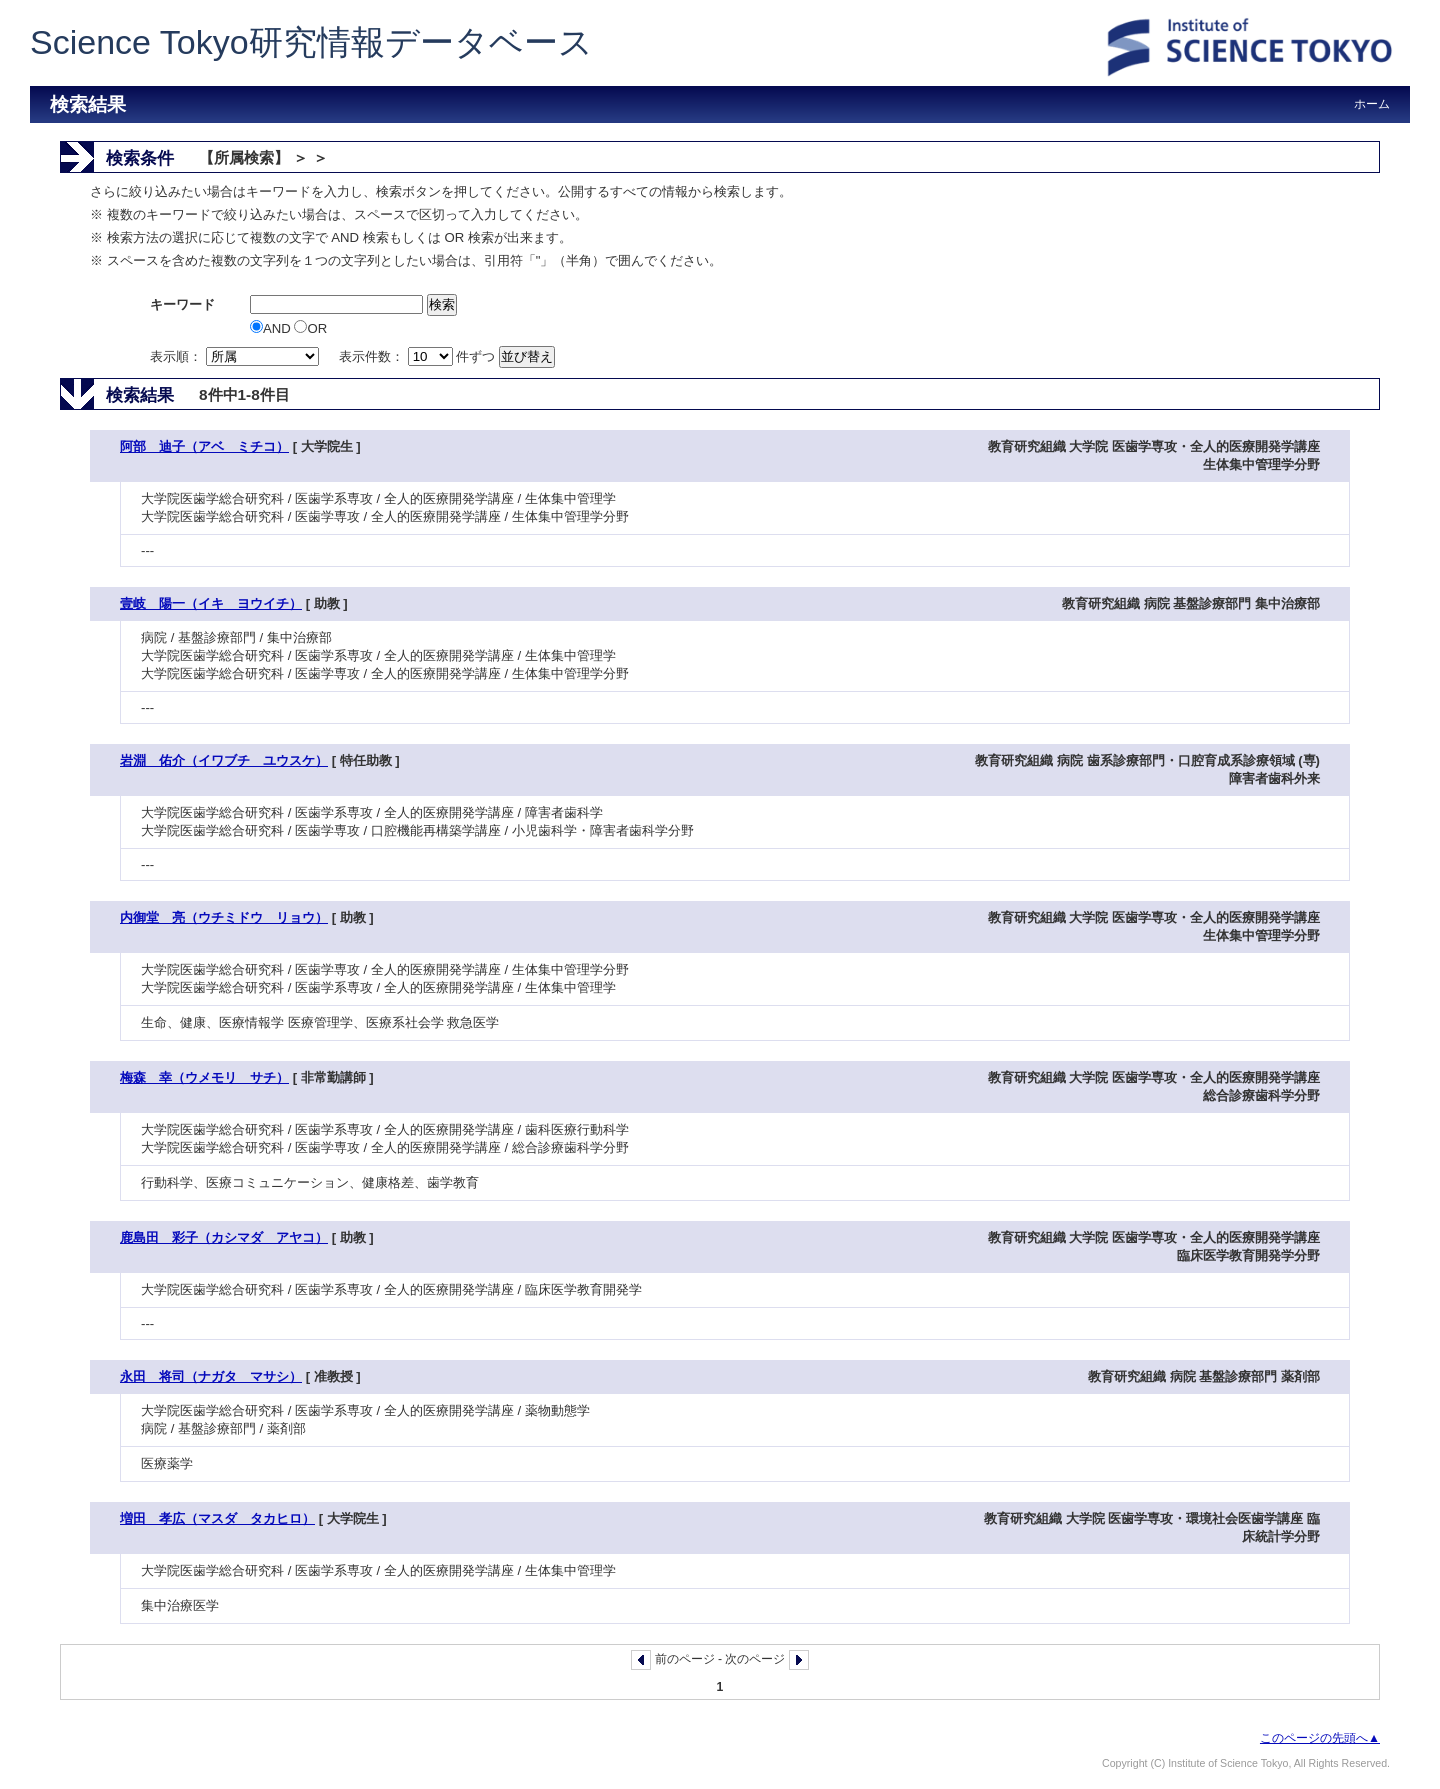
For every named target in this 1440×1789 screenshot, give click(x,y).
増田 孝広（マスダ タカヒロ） (217, 1518)
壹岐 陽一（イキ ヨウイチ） (211, 603)
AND (272, 328)
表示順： (236, 356)
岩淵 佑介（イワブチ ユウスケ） (224, 760)
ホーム (1372, 104)
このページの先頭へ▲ (1320, 1738)
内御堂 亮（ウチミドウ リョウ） (224, 917)
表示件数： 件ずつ (419, 356)
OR (310, 328)
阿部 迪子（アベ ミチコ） (204, 446)
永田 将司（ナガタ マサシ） (211, 1376)
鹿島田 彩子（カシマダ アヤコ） (224, 1237)
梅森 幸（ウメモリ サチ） (204, 1077)
